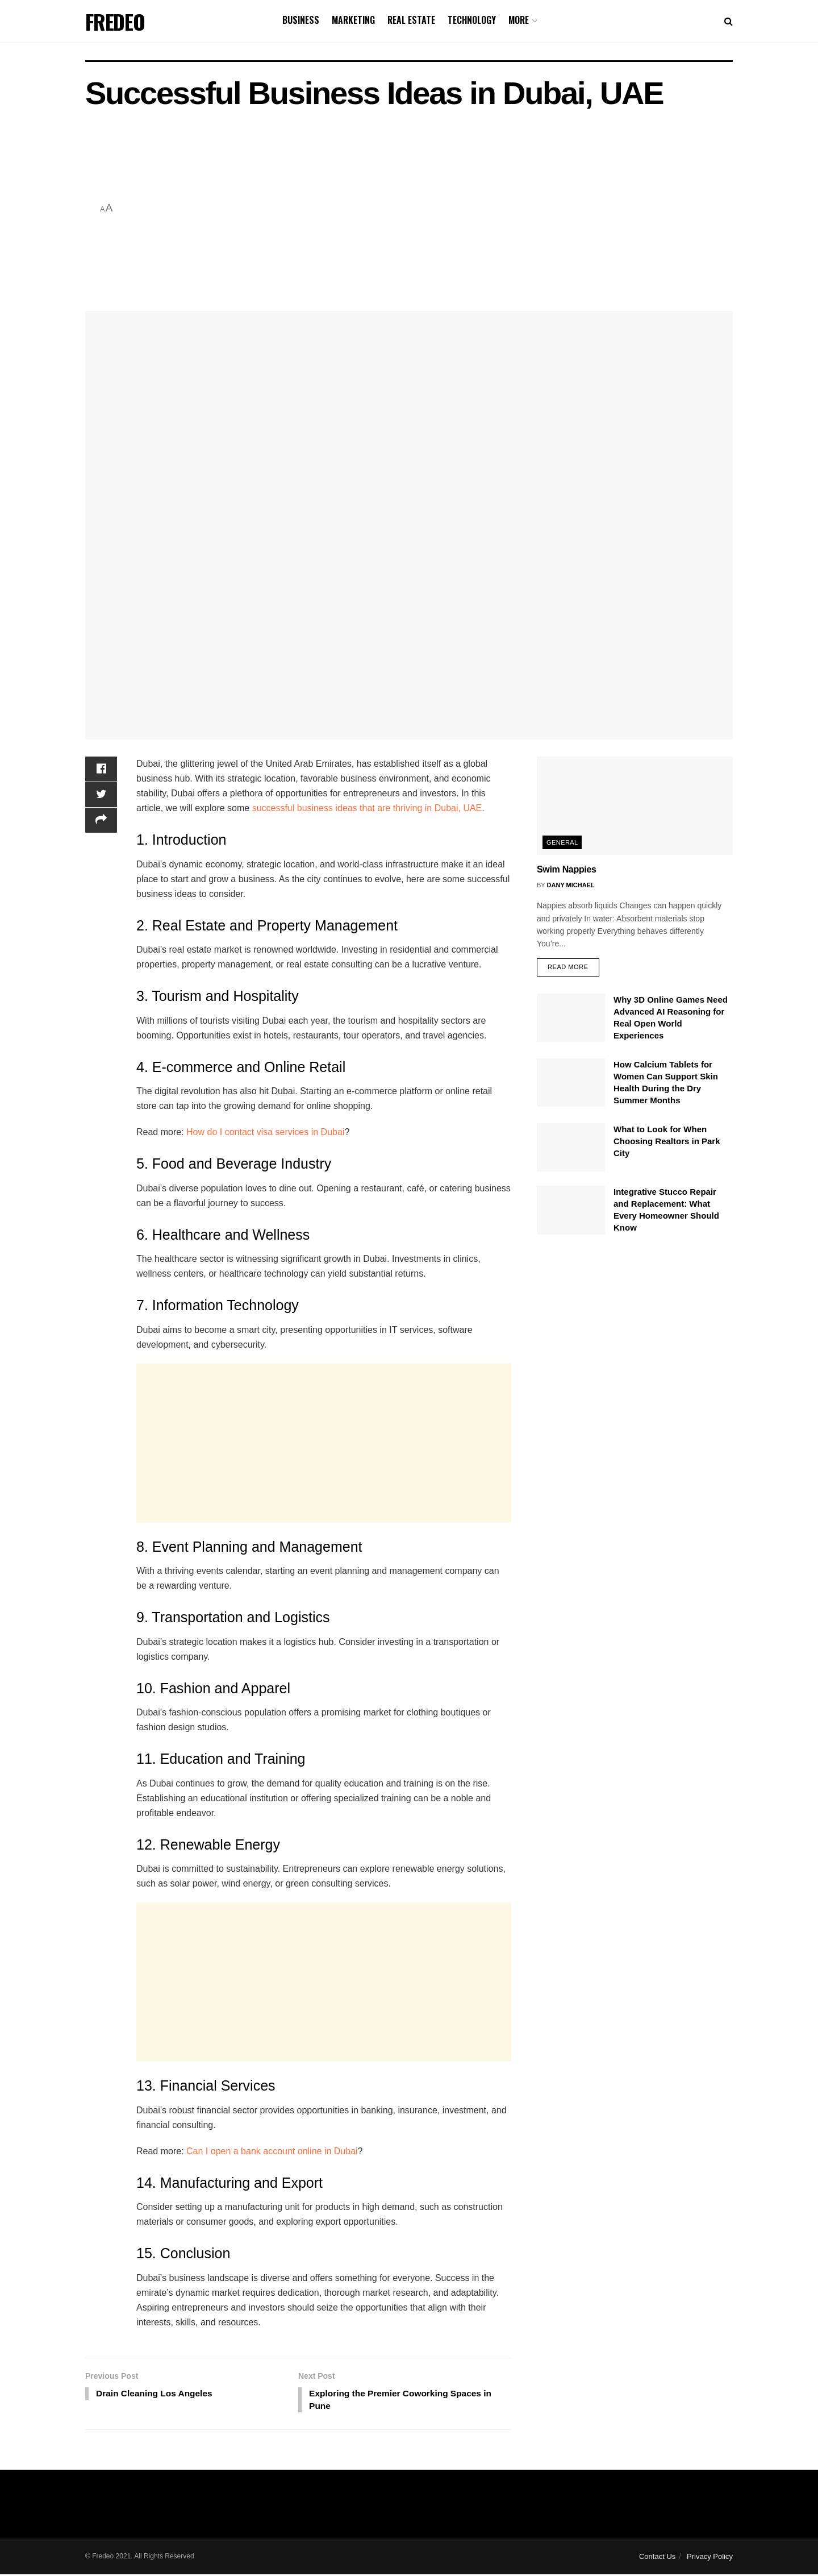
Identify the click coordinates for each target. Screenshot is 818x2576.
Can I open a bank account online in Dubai (272, 2151)
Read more (568, 967)
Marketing (353, 20)
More (518, 20)
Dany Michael (571, 885)
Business (300, 20)
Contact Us (657, 2557)
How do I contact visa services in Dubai (265, 1132)
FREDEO (115, 21)
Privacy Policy (710, 2557)
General (562, 842)
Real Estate (411, 20)
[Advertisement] (426, 208)
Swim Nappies (566, 869)
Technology (472, 20)
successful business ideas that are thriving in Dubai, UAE (367, 808)
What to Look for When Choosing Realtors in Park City (667, 1141)
